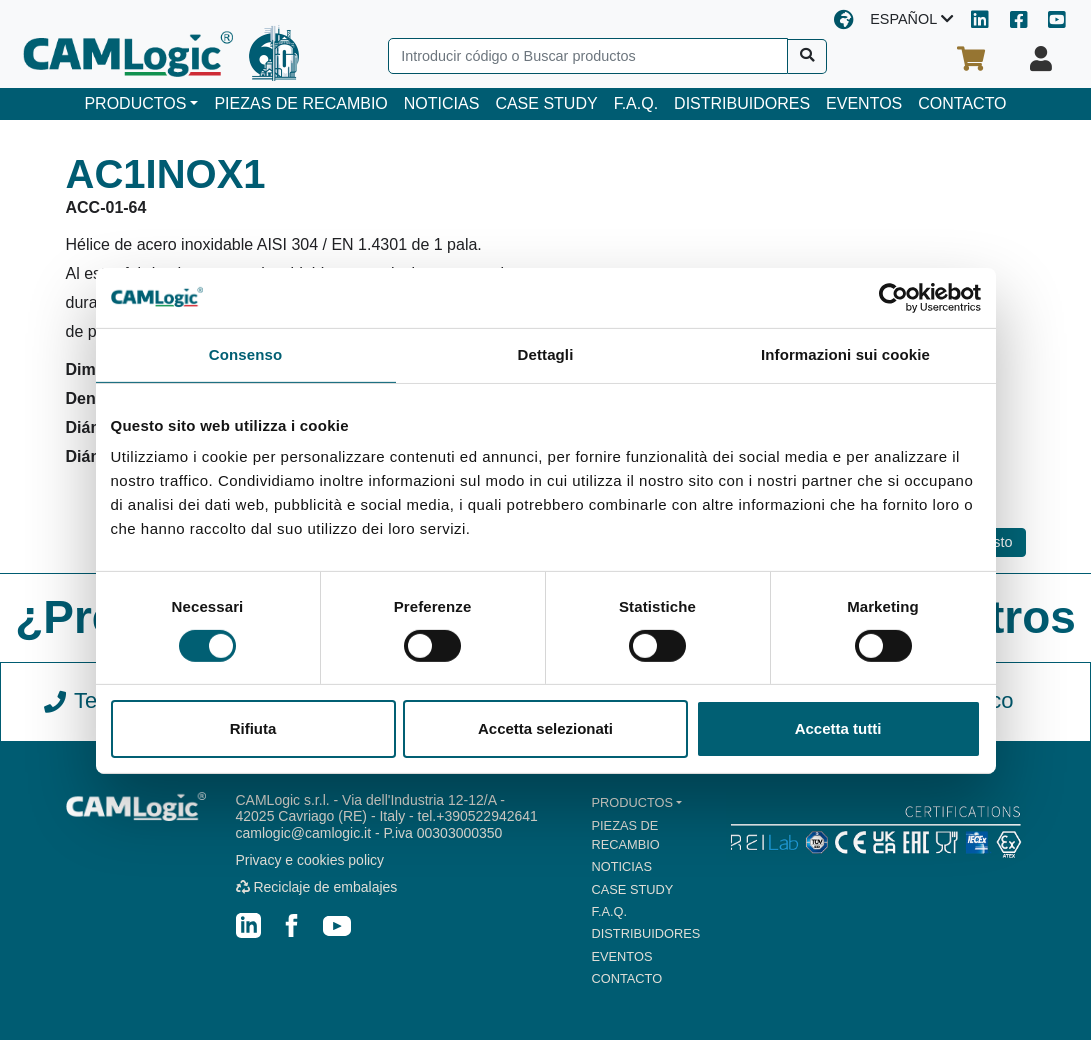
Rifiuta (253, 728)
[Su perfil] (1041, 59)
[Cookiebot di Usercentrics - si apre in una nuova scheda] (893, 298)
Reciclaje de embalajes (317, 887)
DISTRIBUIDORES (742, 103)
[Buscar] (807, 56)
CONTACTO (962, 103)
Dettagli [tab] (546, 354)
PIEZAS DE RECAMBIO (300, 103)
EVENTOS (864, 103)
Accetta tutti (838, 728)
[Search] (588, 56)
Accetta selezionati (545, 728)
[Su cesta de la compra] (971, 59)
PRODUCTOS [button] (135, 103)
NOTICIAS (442, 103)
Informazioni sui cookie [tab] (845, 354)
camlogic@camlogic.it (304, 833)
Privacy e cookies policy (310, 860)
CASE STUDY (546, 103)
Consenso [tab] (245, 354)
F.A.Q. (636, 103)
